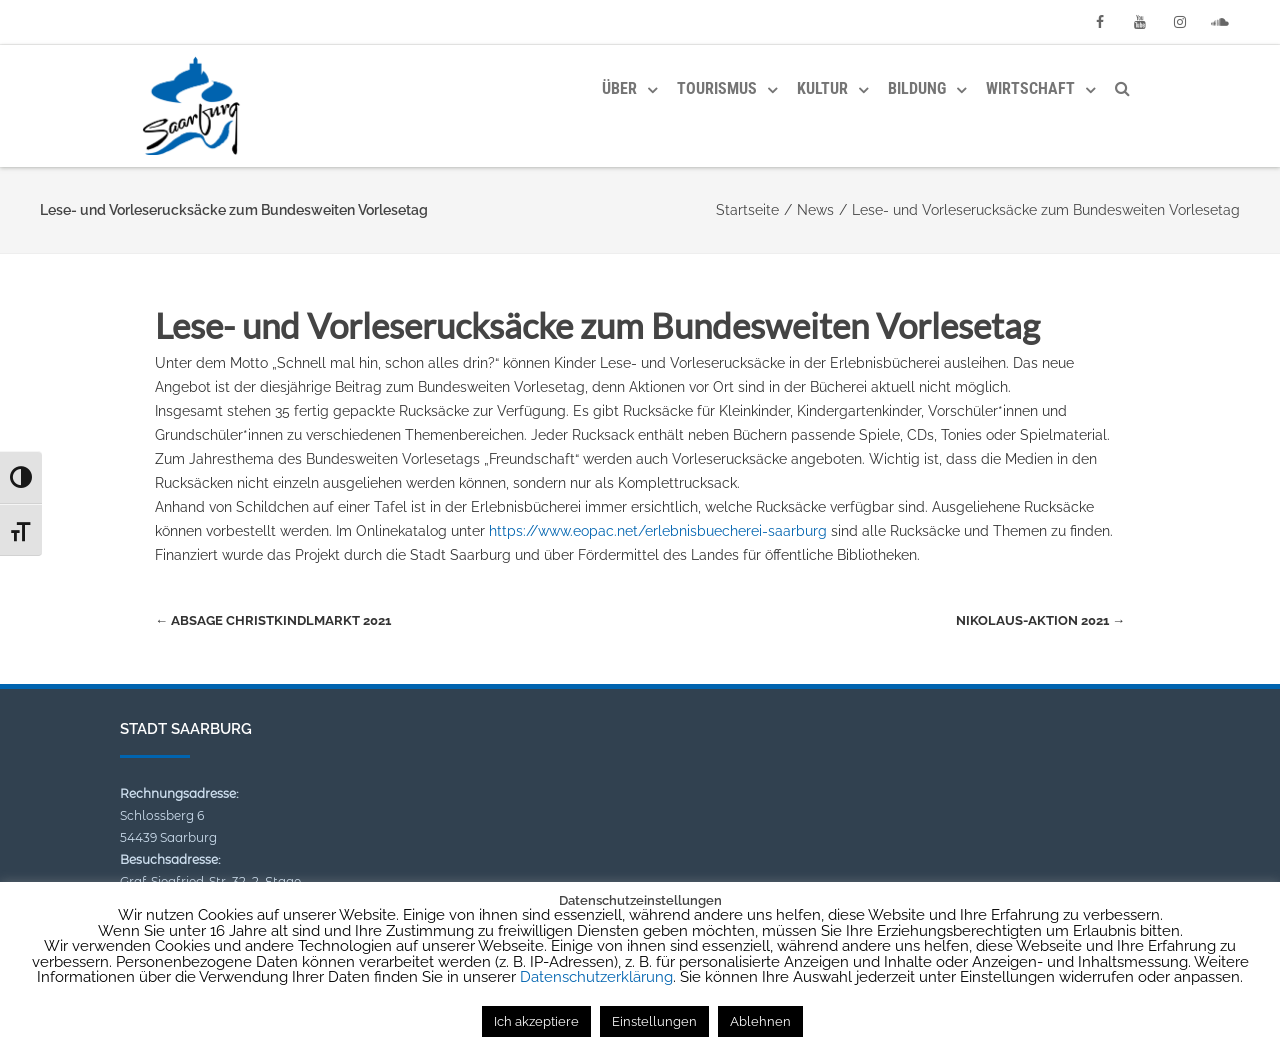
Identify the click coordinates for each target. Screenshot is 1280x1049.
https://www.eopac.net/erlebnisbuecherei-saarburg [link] (658, 531)
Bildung (917, 88)
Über (619, 88)
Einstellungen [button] (654, 1021)
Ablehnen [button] (760, 1021)
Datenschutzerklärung (596, 977)
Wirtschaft (1030, 88)
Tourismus (717, 88)
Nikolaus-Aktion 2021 (1040, 620)
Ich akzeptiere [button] (536, 1021)
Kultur (822, 88)
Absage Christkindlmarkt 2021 (273, 620)
